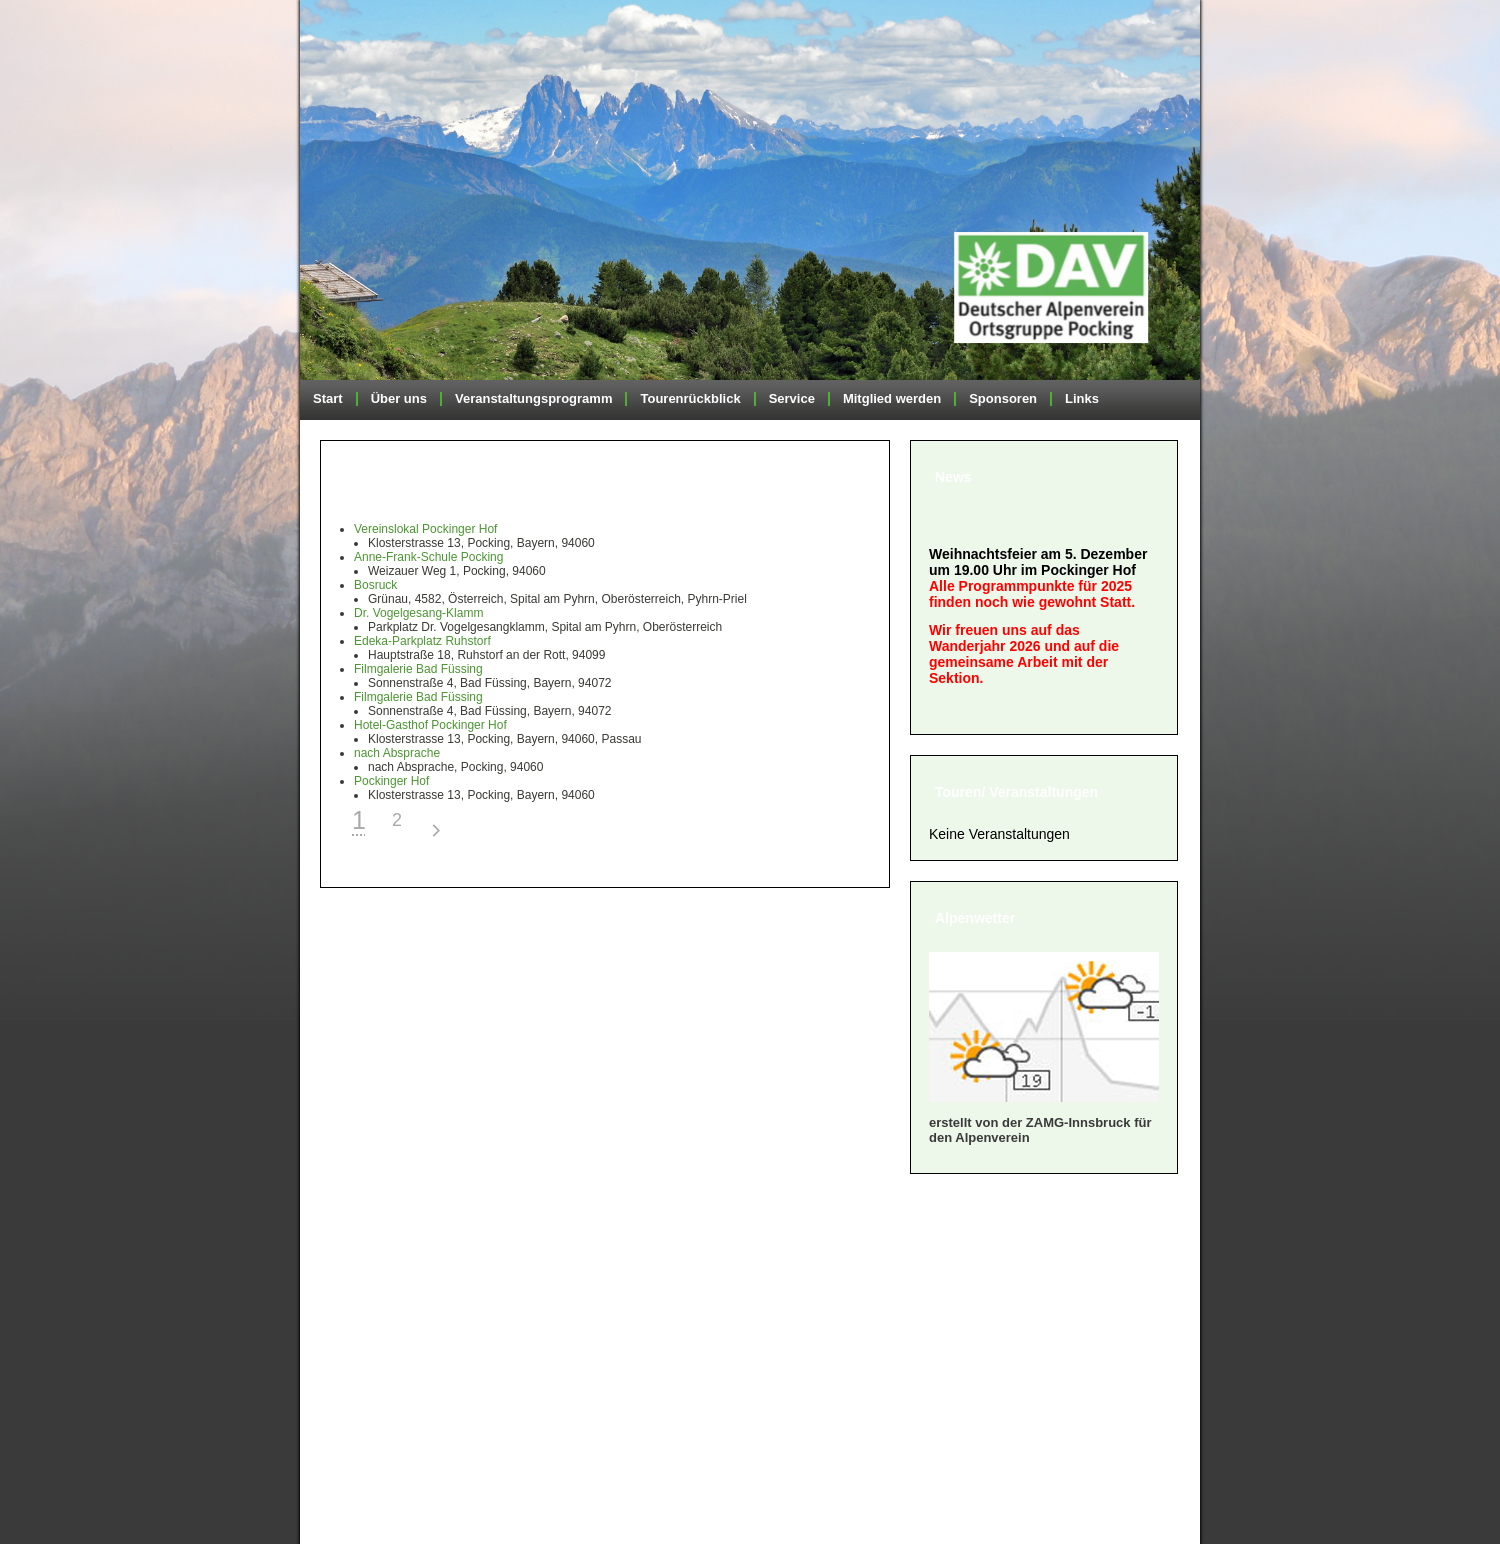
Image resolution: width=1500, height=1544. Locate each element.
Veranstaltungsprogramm (534, 399)
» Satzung (368, 1320)
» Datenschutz (384, 1370)
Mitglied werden (892, 399)
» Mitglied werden (397, 1270)
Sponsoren (1003, 399)
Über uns (399, 399)
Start (328, 399)
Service (792, 399)
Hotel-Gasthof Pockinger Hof (430, 725)
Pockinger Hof (391, 781)
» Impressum (379, 1345)
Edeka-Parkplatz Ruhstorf (422, 641)
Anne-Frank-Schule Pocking (428, 557)
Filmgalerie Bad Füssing (418, 669)
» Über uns (371, 1245)
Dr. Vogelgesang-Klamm (418, 613)
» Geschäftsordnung (408, 1295)
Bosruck (375, 585)
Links (1082, 399)
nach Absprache (397, 753)
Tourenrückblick (690, 399)
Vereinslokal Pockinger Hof (425, 529)
